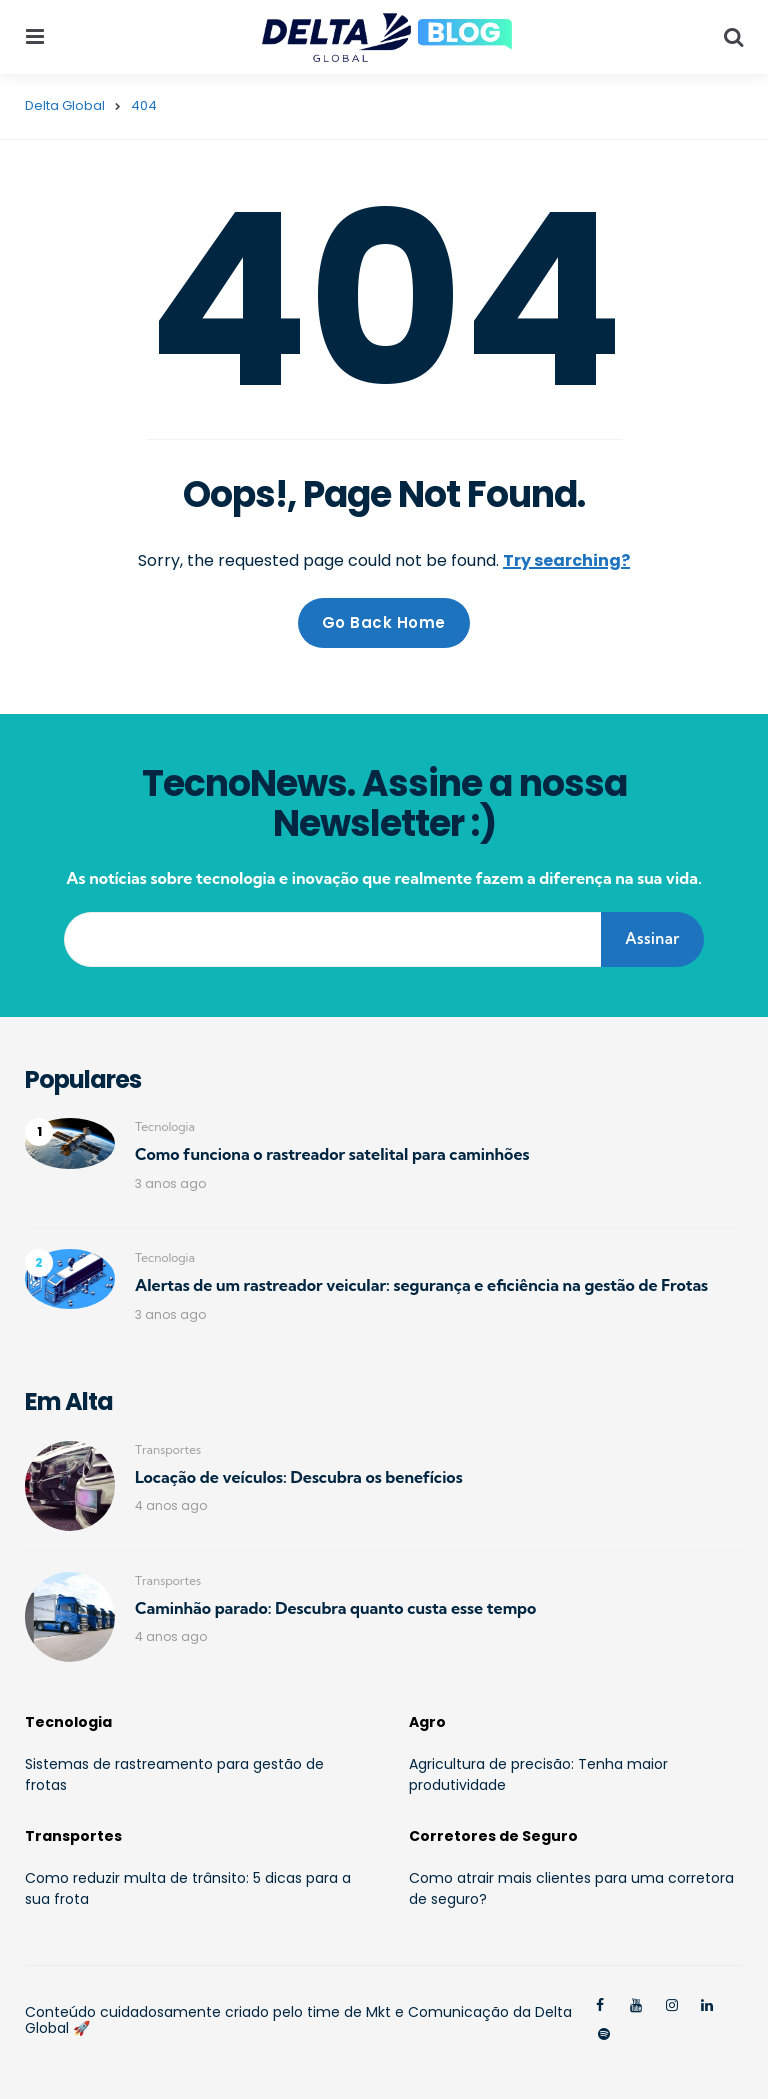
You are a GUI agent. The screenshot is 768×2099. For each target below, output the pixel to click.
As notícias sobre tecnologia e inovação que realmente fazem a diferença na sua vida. (383, 878)
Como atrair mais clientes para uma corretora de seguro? (571, 1888)
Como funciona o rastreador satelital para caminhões (332, 1154)
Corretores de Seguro (493, 1836)
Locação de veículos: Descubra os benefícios (299, 1477)
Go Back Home (384, 622)
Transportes (168, 1449)
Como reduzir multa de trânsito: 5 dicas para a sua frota (188, 1888)
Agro (427, 1722)
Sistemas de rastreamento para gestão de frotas (174, 1774)
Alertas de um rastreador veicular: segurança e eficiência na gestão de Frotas (421, 1285)
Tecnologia (165, 1126)
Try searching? (566, 560)
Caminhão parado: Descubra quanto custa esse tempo (335, 1608)
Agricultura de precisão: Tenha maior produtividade (538, 1774)
